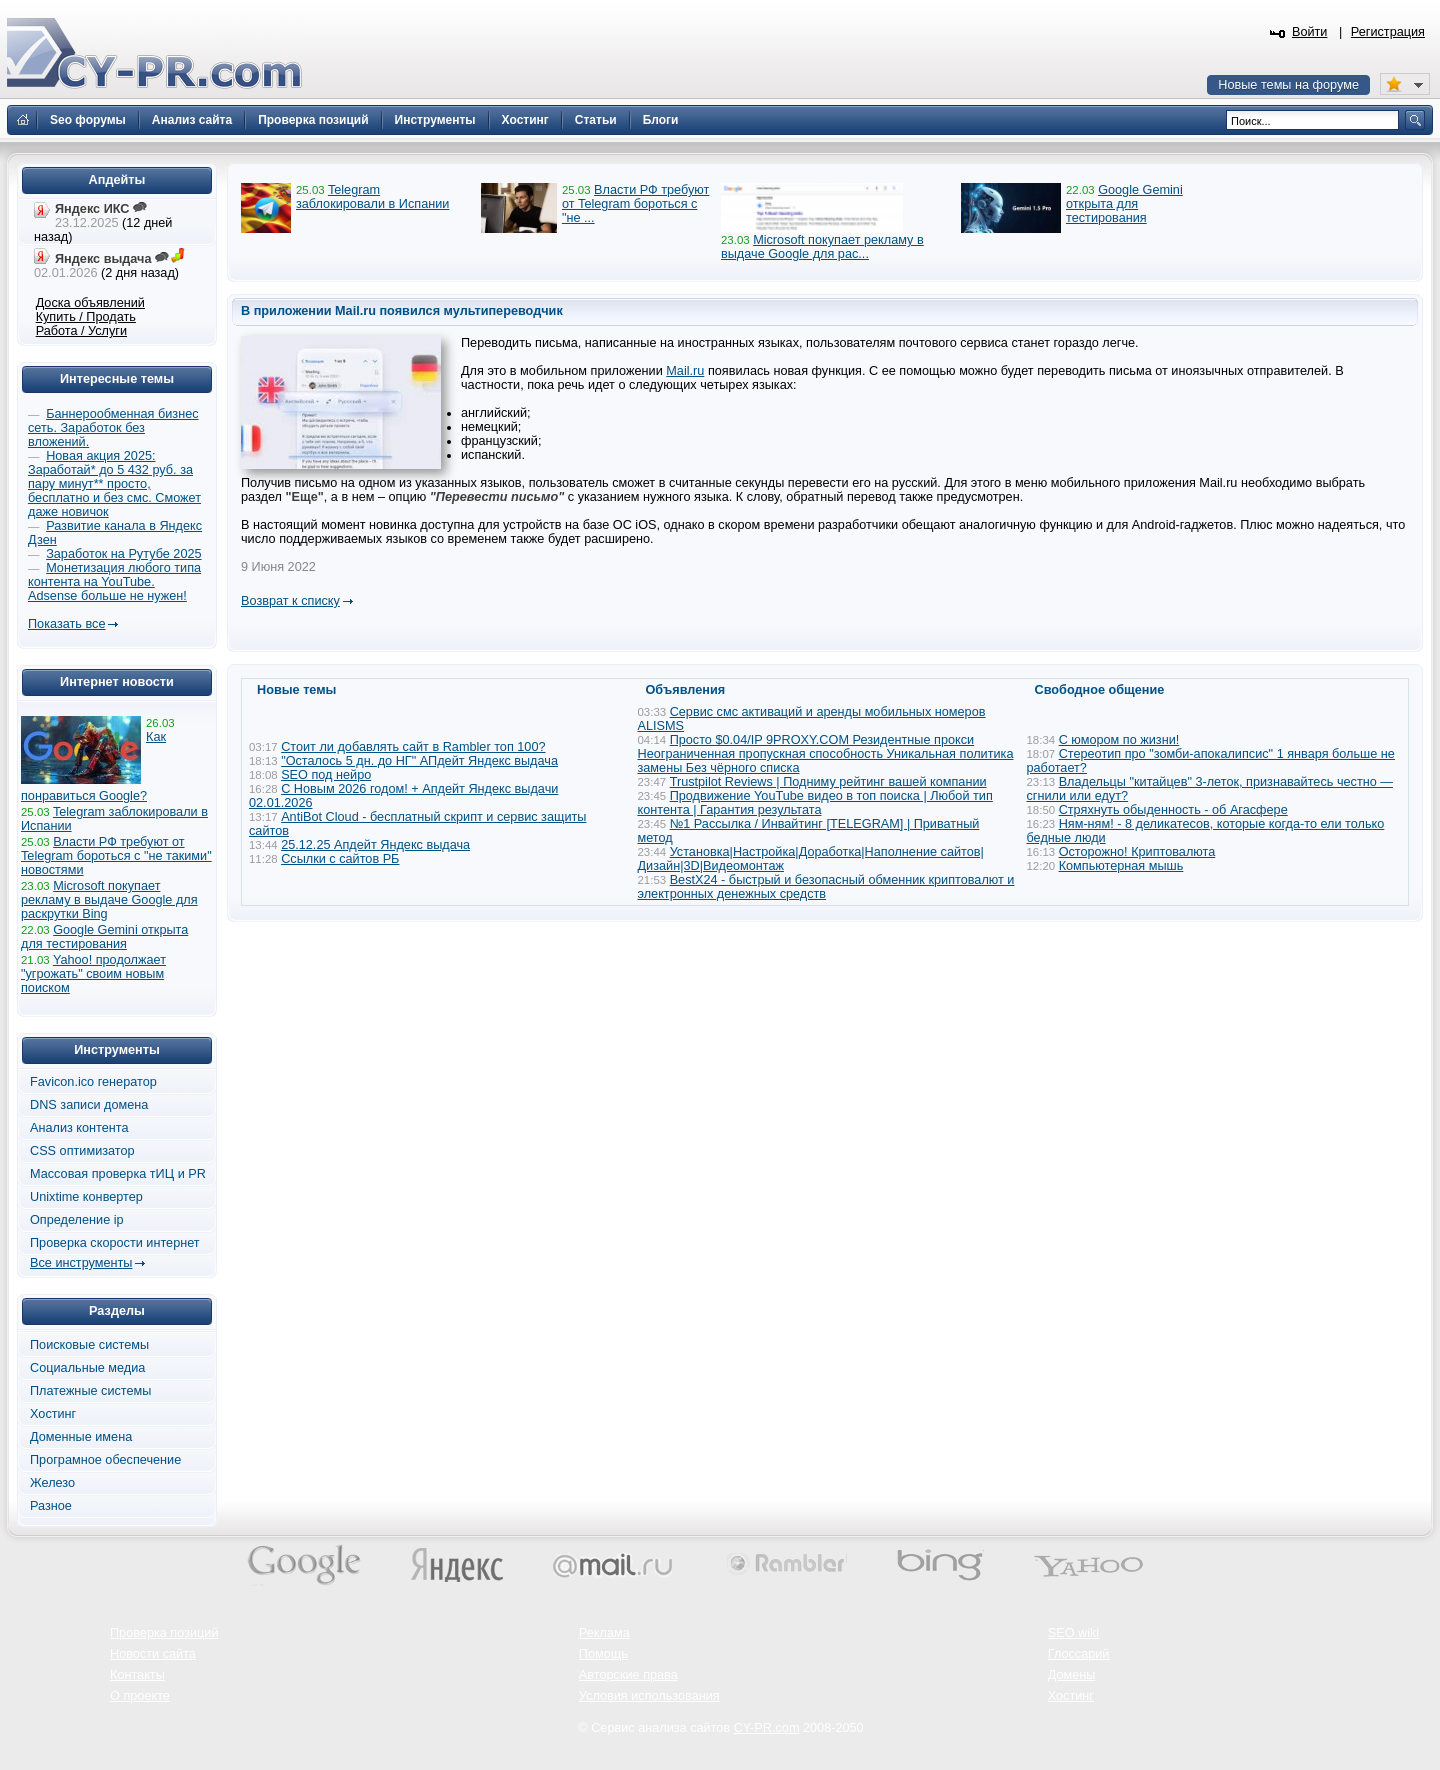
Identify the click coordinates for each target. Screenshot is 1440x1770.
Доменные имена (81, 1437)
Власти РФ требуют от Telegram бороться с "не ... (635, 204)
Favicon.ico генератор (93, 1082)
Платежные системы (90, 1391)
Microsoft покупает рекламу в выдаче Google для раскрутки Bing (109, 900)
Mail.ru (685, 371)
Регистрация (1388, 32)
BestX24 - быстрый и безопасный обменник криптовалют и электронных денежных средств (826, 887)
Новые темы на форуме (1288, 85)
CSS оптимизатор (82, 1151)
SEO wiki (1073, 1633)
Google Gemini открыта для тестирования (1124, 204)
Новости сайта (153, 1654)
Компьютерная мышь (1121, 866)
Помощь (603, 1654)
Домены (1072, 1675)
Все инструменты (81, 1263)
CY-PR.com (767, 1728)
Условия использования (649, 1696)
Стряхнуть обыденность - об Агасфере (1173, 810)
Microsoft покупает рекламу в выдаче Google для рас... (822, 247)
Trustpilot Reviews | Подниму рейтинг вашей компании (828, 782)
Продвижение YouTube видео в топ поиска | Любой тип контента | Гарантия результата (815, 803)
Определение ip (77, 1220)
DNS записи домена (89, 1105)
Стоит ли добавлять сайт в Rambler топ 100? (413, 747)
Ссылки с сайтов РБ (340, 859)
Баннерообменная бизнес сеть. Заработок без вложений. (113, 428)
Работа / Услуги (81, 331)
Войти (1310, 32)
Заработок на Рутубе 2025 (123, 554)
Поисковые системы (89, 1345)
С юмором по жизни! (1119, 740)
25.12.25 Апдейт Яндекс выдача (375, 845)
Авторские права (628, 1675)
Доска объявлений (90, 303)
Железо (52, 1483)
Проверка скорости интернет (115, 1243)
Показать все (66, 624)
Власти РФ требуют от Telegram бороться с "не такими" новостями (116, 856)
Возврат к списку (290, 601)
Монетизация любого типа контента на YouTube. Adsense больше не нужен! (114, 582)
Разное (51, 1506)
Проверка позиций (164, 1633)
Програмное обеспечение (105, 1460)
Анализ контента (79, 1128)
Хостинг (53, 1414)
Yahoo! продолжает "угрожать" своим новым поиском (93, 974)
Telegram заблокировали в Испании (372, 197)
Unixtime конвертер (86, 1197)
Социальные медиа (87, 1368)
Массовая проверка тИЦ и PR (118, 1174)
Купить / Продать (86, 317)
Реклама (604, 1633)
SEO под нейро (326, 775)
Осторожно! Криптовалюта (1137, 852)
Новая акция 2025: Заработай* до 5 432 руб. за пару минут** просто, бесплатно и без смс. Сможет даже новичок (114, 484)
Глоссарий (1079, 1654)
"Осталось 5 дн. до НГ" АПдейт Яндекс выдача (419, 761)
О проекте (140, 1696)
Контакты (137, 1675)
